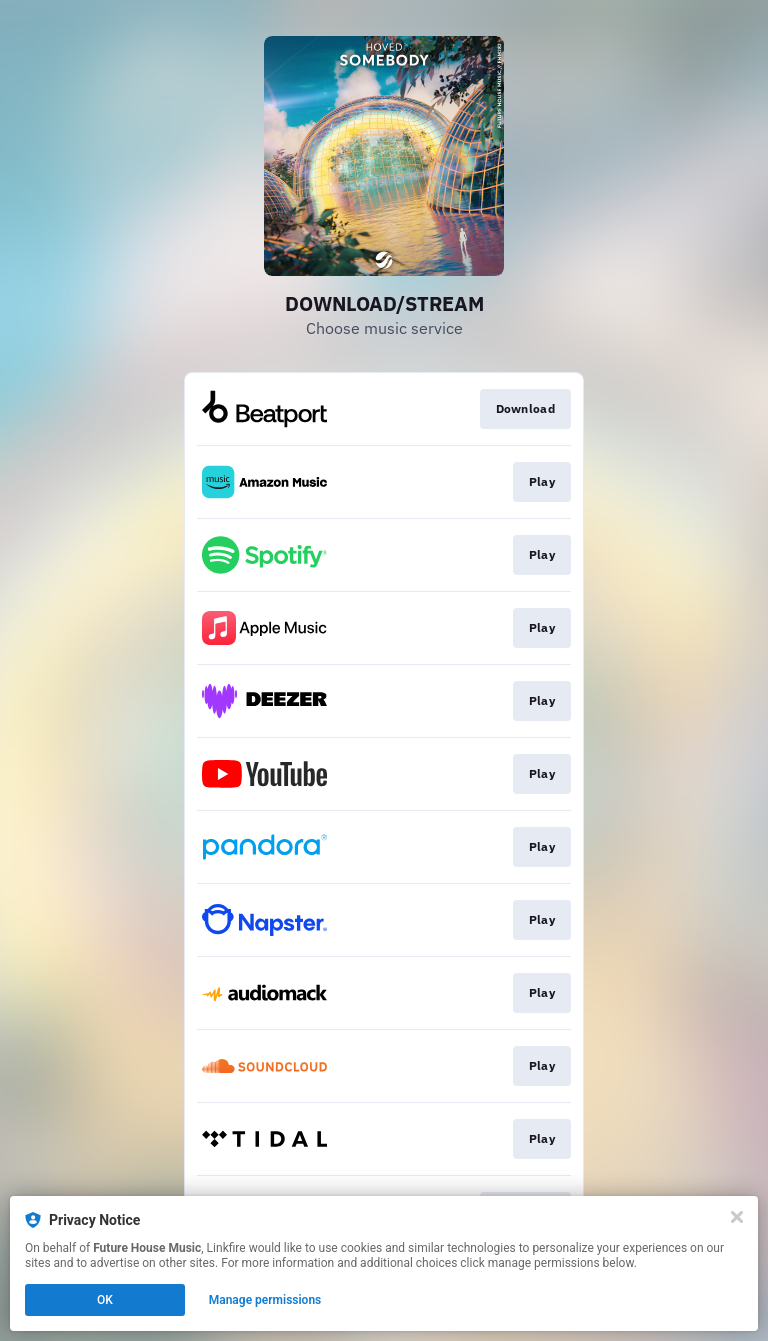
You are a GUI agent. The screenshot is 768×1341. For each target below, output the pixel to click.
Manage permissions (265, 1300)
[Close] (737, 1217)
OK (105, 1300)
